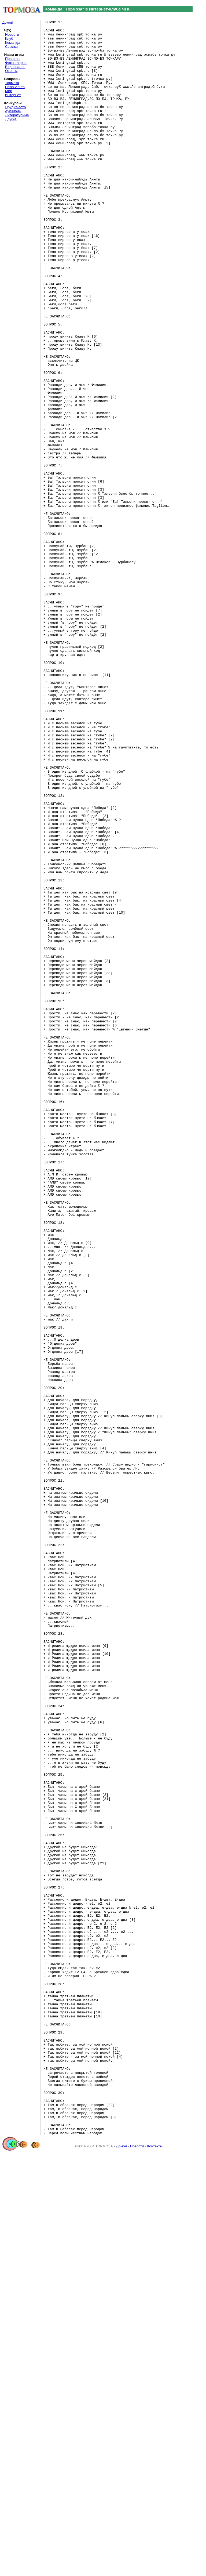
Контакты (155, 2569)
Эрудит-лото (15, 107)
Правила (12, 59)
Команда (12, 43)
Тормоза (12, 83)
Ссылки (11, 47)
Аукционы (13, 111)
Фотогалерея (16, 63)
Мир (8, 91)
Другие (11, 119)
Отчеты (11, 71)
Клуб (9, 39)
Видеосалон (15, 67)
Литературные (17, 115)
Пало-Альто (15, 87)
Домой (7, 22)
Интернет (13, 95)
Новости (12, 34)
